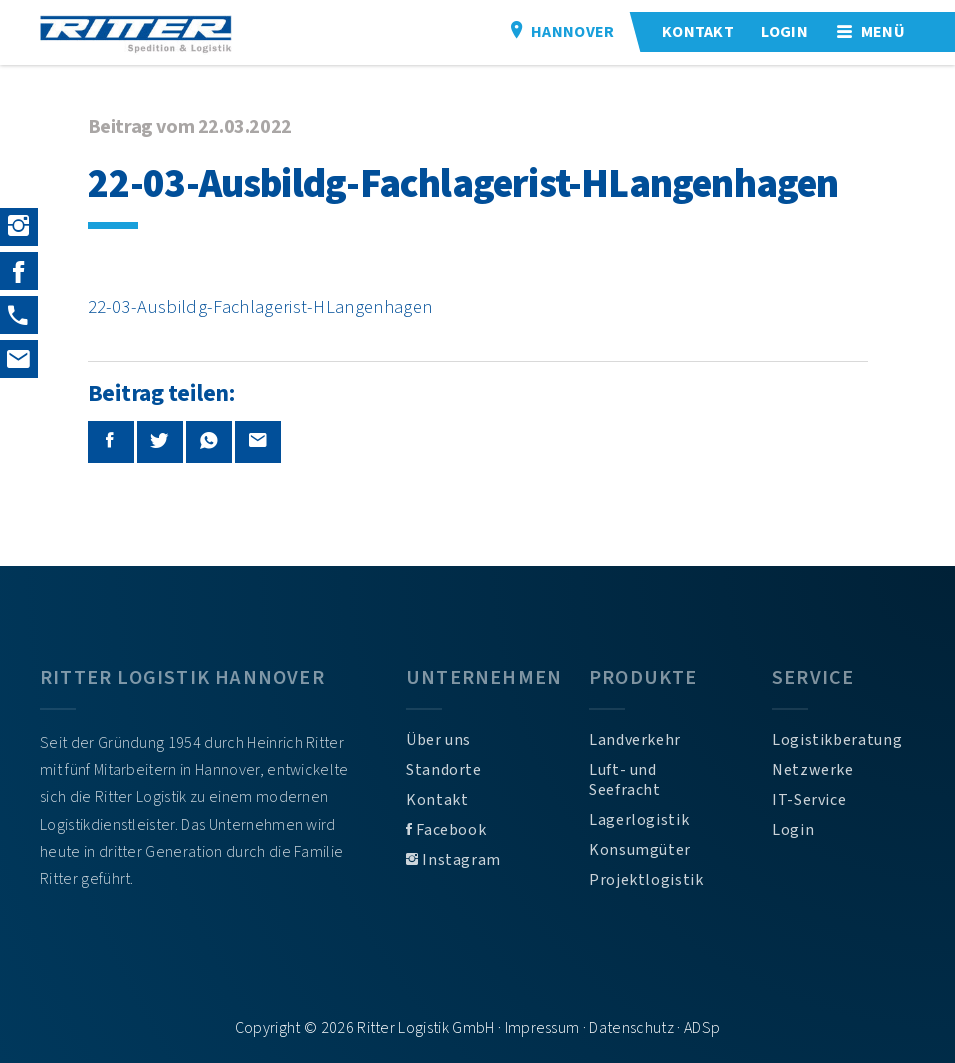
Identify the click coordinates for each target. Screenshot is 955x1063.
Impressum (542, 1028)
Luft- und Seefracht (625, 780)
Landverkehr (635, 740)
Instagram (453, 860)
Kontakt (437, 800)
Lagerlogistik (639, 820)
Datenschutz (631, 1028)
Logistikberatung (837, 740)
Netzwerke (813, 770)
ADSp (702, 1028)
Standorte (444, 770)
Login (793, 830)
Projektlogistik (646, 880)
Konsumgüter (640, 850)
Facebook (446, 830)
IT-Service (809, 800)
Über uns (438, 740)
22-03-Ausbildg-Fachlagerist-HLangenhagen (260, 307)
